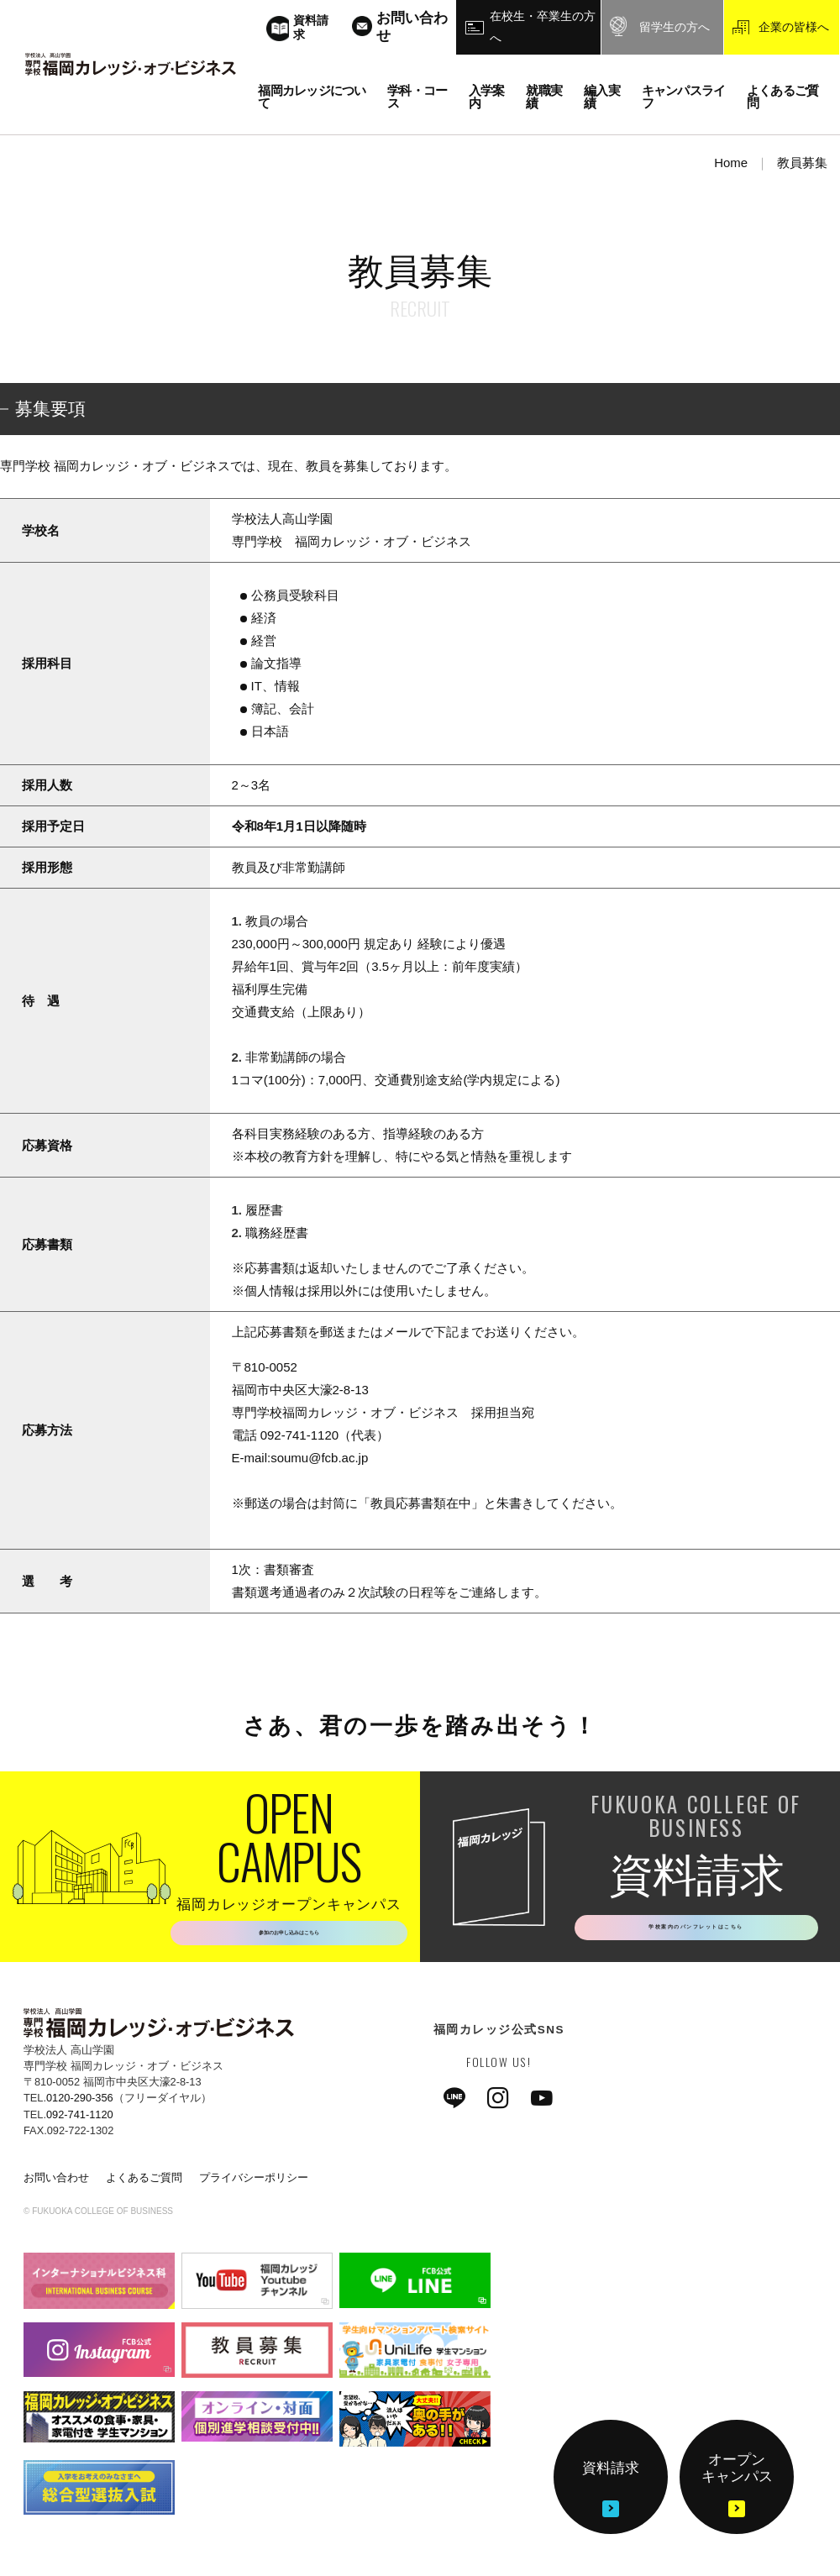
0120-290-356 (79, 2106)
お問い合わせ (56, 2185)
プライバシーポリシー (253, 2185)
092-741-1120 (79, 2122)
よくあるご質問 (144, 2185)
